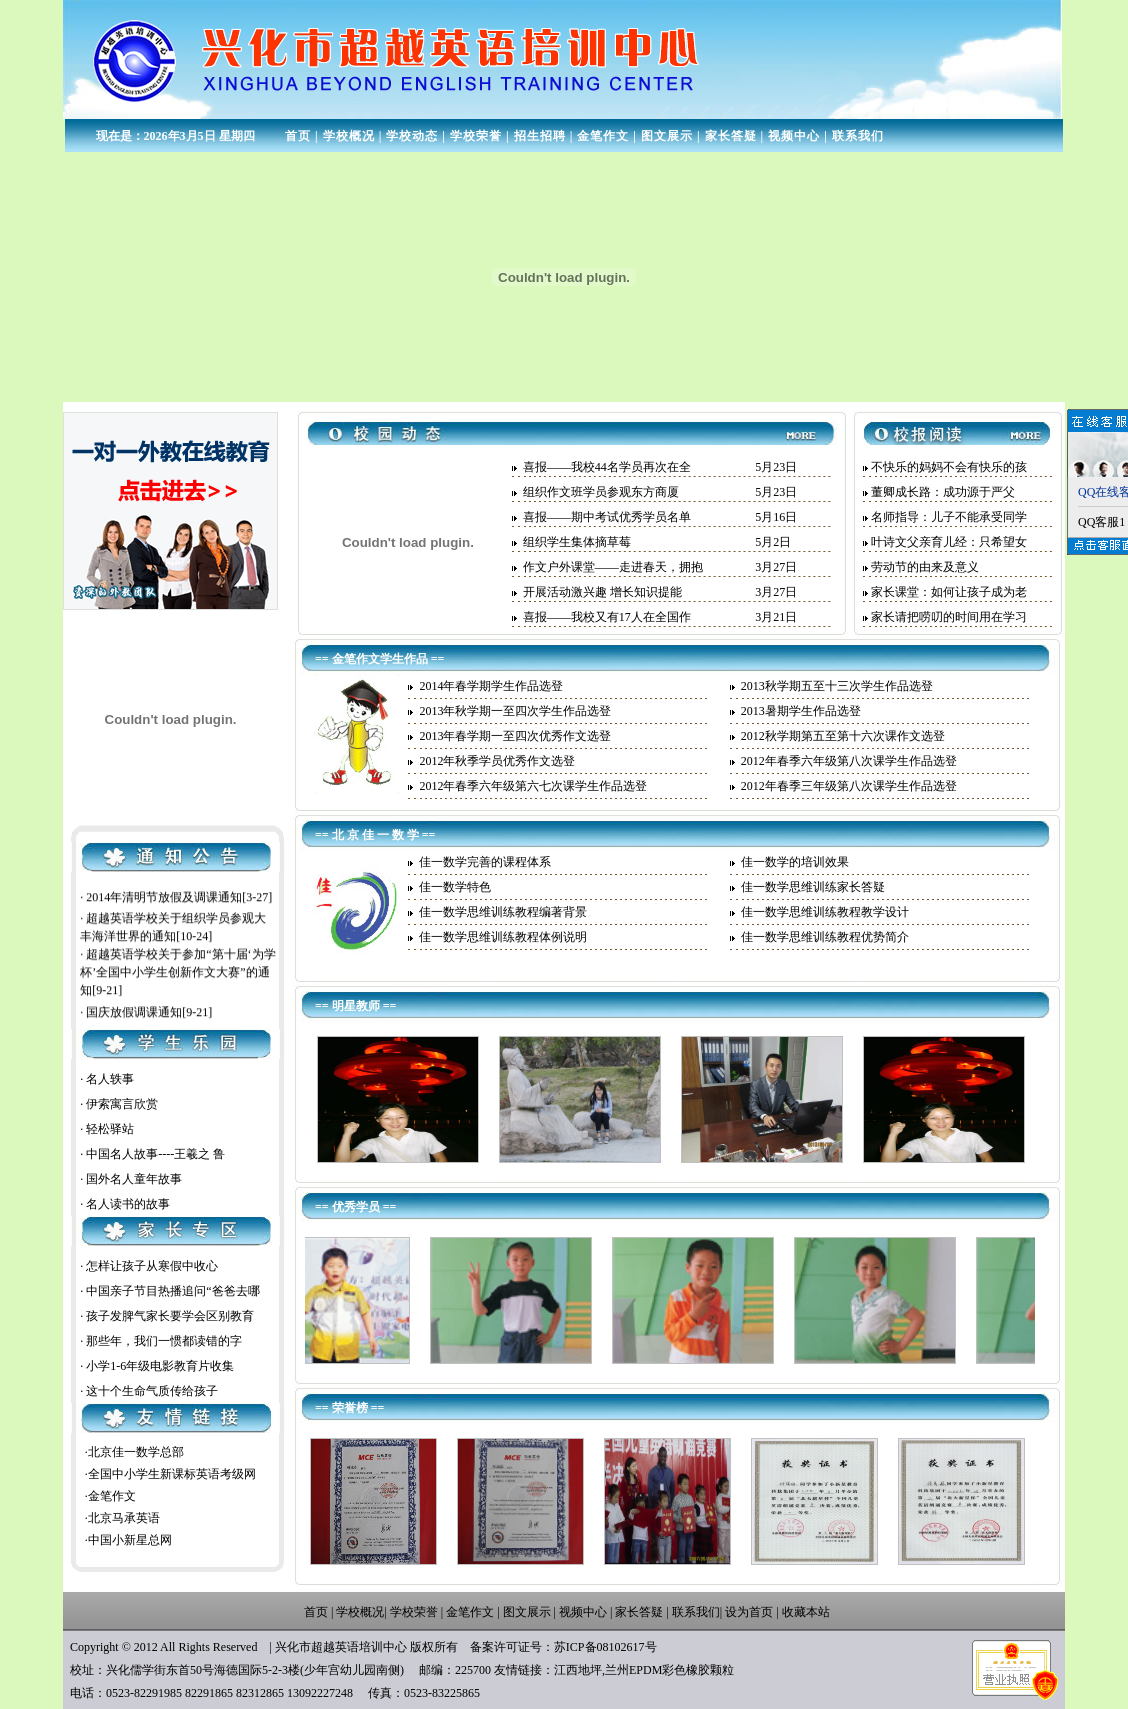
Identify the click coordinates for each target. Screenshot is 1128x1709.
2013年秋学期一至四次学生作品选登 (515, 711)
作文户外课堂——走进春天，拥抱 (613, 567)
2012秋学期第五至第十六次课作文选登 (843, 736)
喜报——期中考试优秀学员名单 (607, 517)
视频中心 (794, 136)
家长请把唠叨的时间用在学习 (949, 617)
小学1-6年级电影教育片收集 (160, 1366)
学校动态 (412, 136)
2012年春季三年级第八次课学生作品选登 (849, 786)
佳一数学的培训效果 (795, 862)
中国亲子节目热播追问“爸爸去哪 (172, 1291)
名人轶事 (110, 1079)
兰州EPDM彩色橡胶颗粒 (669, 1670)
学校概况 (349, 136)
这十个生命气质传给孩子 (152, 1391)
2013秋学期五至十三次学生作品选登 (837, 686)
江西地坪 (578, 1670)
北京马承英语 (124, 1518)
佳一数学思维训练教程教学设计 (825, 912)
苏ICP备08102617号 (605, 1647)
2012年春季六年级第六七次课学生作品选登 (533, 786)
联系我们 (858, 136)
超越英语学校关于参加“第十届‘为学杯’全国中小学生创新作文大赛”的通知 (177, 1004)
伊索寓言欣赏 (122, 1104)
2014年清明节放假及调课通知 (164, 928)
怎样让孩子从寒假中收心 (152, 1266)
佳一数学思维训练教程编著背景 (503, 912)
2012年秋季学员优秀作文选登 (497, 761)
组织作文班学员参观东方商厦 (601, 492)
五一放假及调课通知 (140, 903)
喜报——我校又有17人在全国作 (607, 617)
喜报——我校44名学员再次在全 (607, 467)
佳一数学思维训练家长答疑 (813, 887)
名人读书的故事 (128, 1204)
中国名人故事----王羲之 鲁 (155, 1154)
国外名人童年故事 (134, 1179)
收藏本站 (806, 1612)
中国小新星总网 (130, 1540)
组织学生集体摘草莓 (577, 542)
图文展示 (667, 136)
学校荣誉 (476, 136)
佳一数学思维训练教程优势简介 (825, 937)
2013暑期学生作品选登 (801, 711)
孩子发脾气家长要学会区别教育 (170, 1316)
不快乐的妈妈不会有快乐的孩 (949, 467)
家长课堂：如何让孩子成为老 (949, 592)
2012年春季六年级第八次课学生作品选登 (849, 761)
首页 (298, 136)
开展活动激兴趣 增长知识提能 (602, 592)
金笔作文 (603, 136)
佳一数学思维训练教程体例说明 (503, 937)
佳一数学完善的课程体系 (485, 862)
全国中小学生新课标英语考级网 (172, 1474)
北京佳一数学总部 (136, 1452)
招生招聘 (540, 136)
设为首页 (749, 1612)
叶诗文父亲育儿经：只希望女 (949, 542)
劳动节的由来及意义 (925, 567)
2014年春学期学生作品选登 (491, 686)
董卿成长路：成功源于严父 (943, 492)
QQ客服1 (1101, 522)
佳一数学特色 (455, 887)
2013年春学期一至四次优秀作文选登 (515, 736)
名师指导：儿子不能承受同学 (949, 517)
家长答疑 (731, 136)
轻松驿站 (110, 1129)
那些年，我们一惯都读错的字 (164, 1341)
